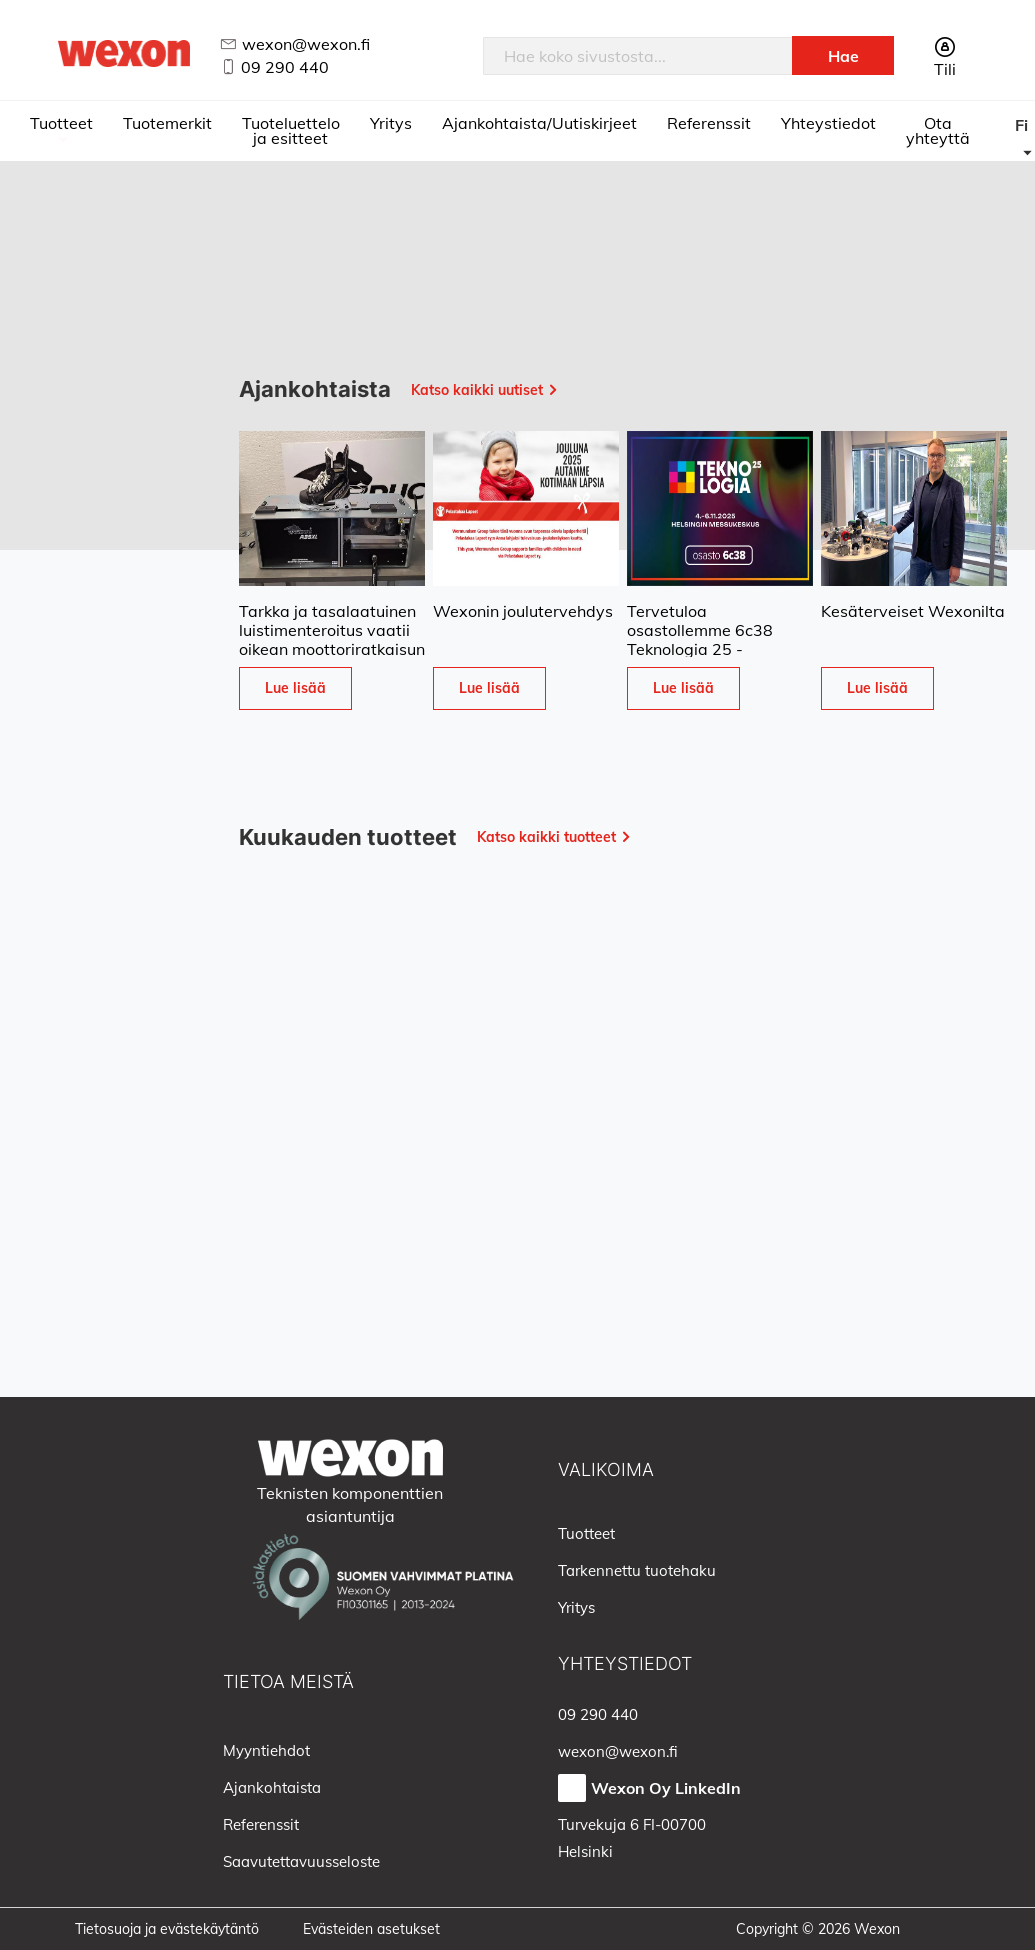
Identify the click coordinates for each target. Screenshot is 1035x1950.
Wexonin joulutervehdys (523, 611)
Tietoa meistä (288, 1681)
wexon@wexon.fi (306, 44)
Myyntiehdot (266, 1750)
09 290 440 (285, 67)
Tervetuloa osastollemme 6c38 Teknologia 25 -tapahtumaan (700, 639)
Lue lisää (295, 688)
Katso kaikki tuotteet (546, 837)
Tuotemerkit (167, 123)
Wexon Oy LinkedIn (666, 1788)
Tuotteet (61, 123)
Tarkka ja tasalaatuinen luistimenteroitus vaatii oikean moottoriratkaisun (332, 630)
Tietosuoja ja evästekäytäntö (167, 1929)
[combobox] (638, 56)
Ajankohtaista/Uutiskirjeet (539, 123)
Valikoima (606, 1469)
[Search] (843, 55)
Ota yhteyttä (938, 130)
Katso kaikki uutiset (477, 390)
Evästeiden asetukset (371, 1929)
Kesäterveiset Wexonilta (913, 611)
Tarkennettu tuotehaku (637, 1570)
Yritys (391, 123)
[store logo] (124, 53)
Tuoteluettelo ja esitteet (291, 130)
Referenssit (709, 123)
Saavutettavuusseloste (301, 1861)
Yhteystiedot (828, 123)
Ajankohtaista (272, 1787)
